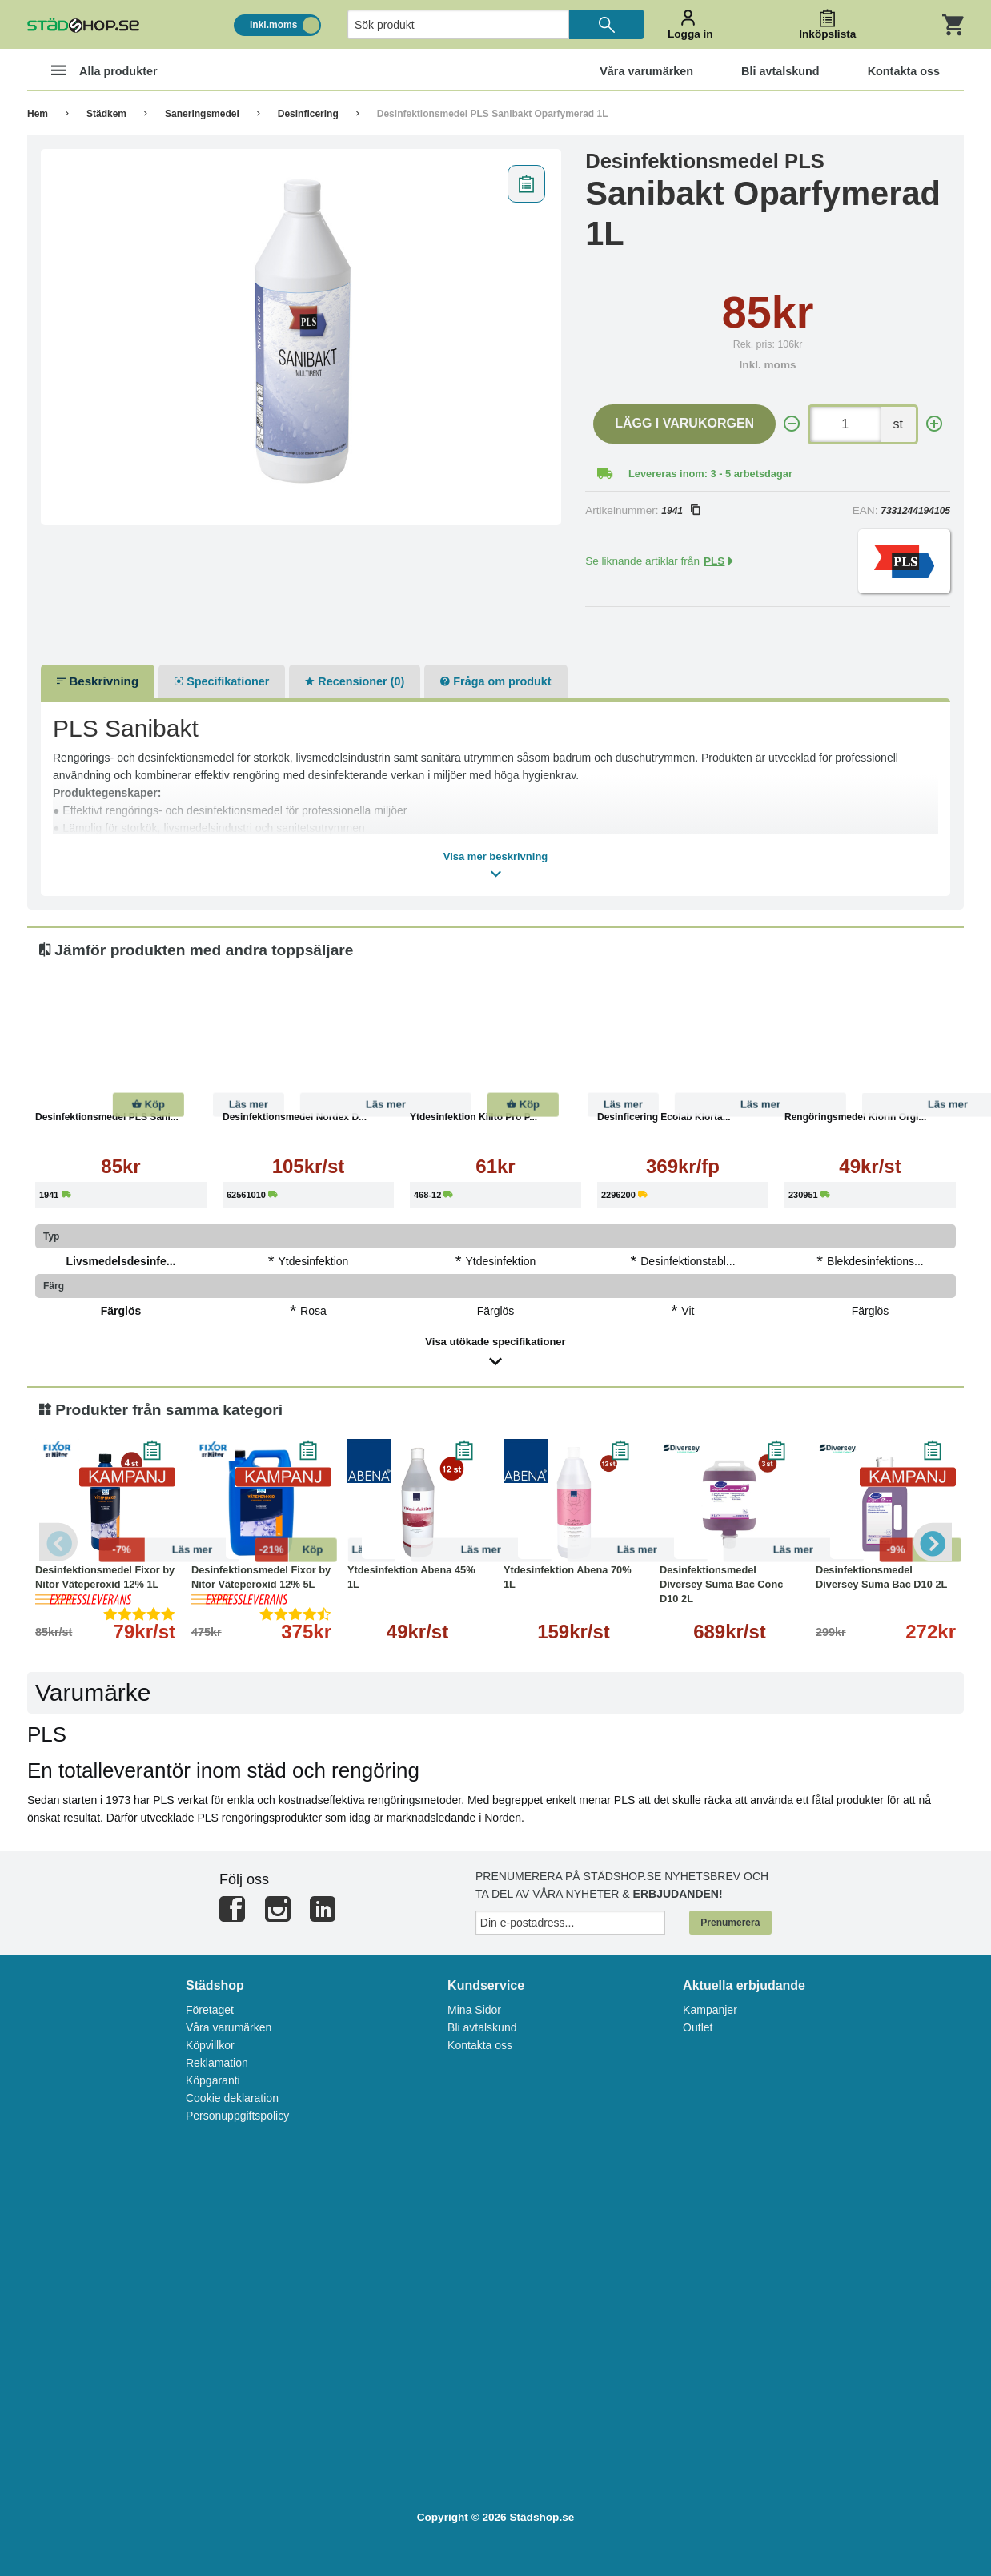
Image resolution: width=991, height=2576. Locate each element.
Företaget (210, 2009)
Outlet (697, 2027)
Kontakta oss (479, 2045)
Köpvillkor (210, 2045)
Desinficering (308, 113)
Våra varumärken (228, 2027)
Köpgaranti (213, 2080)
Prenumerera (730, 1922)
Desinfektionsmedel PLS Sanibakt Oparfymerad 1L (492, 113)
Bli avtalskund (481, 2027)
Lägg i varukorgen (684, 423)
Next (932, 1542)
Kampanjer (710, 2009)
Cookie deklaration (232, 2098)
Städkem (106, 113)
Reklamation (217, 2062)
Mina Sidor (474, 2009)
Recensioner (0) (354, 681)
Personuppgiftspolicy (237, 2115)
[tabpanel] (301, 337)
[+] (934, 424)
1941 (680, 510)
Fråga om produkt (495, 681)
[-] (792, 424)
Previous (59, 1542)
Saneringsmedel (202, 113)
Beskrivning (97, 681)
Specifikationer (222, 681)
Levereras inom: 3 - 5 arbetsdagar (710, 474)
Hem (37, 113)
